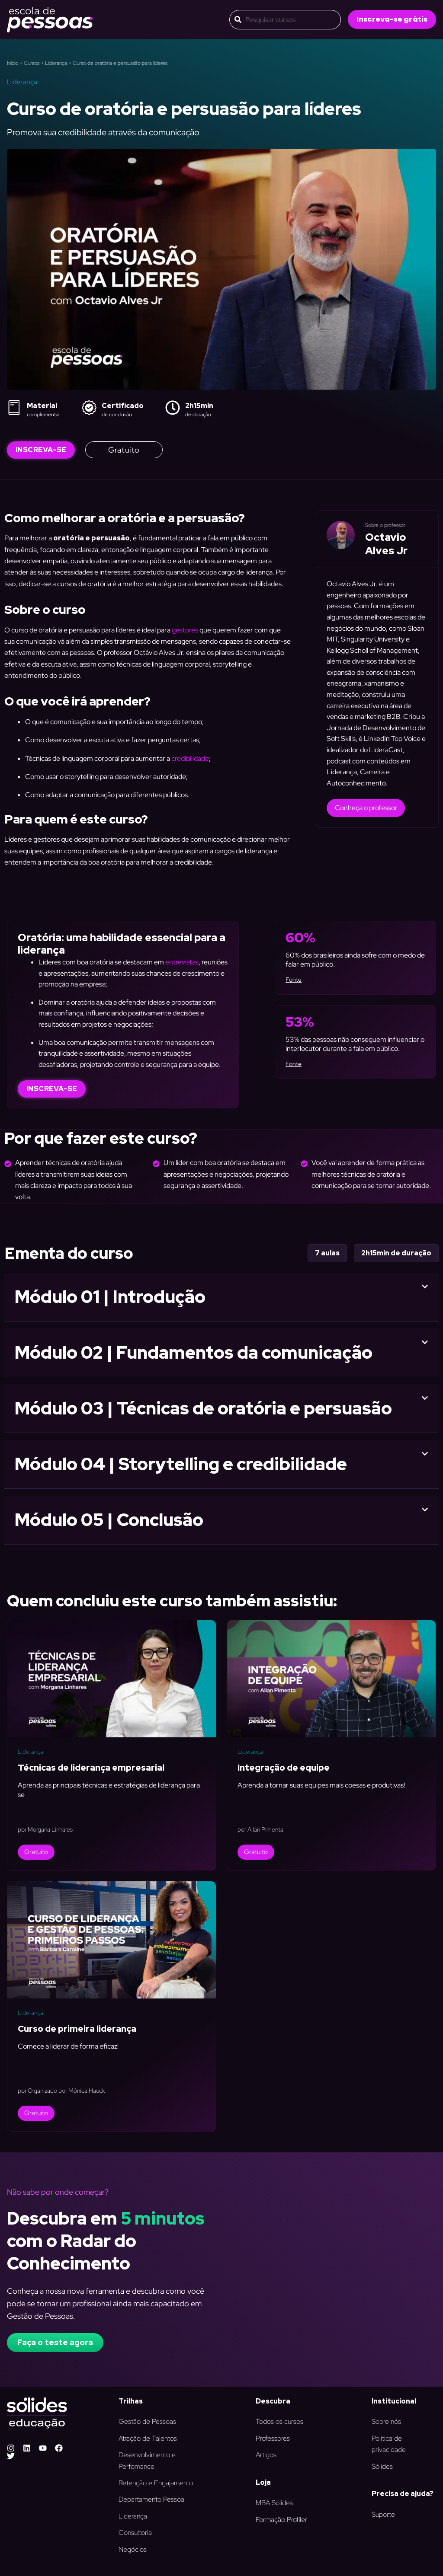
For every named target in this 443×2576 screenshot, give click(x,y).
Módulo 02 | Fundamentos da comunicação (193, 1352)
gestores (185, 630)
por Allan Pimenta (260, 1829)
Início (12, 63)
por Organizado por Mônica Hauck (61, 2090)
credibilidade (190, 758)
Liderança (56, 63)
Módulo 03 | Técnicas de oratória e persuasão (203, 1408)
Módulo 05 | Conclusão (109, 1519)
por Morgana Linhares (45, 1829)
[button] (392, 19)
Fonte (294, 979)
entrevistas (182, 962)
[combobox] (285, 19)
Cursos (31, 63)
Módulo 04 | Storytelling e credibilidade (181, 1463)
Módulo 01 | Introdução (110, 1296)
